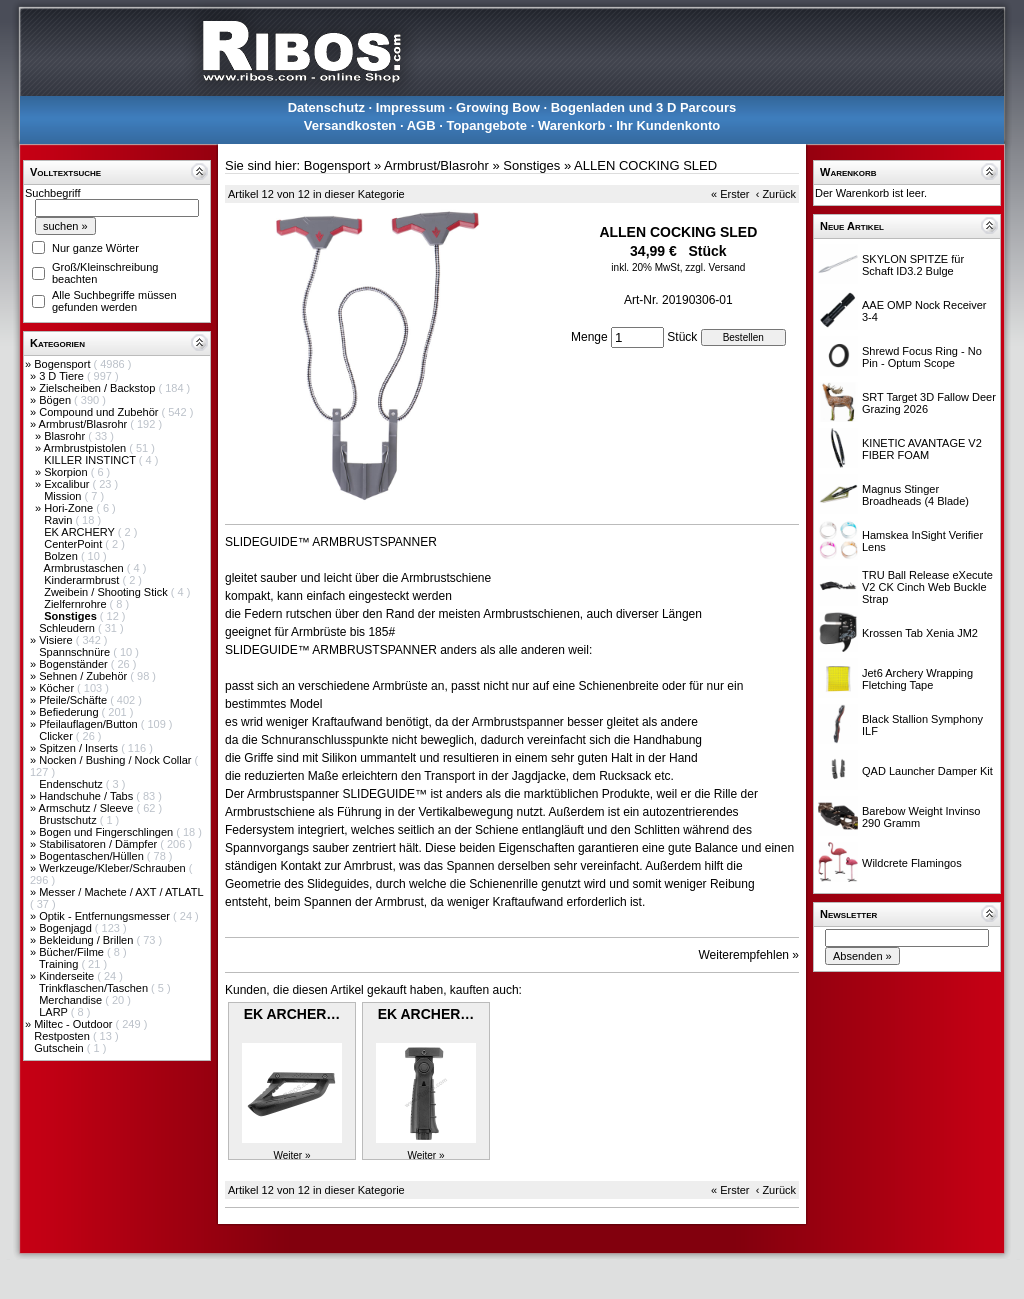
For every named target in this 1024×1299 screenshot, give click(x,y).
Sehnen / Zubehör (84, 676)
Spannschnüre (76, 652)
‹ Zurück (776, 194)
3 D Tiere (63, 376)
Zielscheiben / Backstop (98, 388)
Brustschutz (69, 820)
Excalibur (68, 484)
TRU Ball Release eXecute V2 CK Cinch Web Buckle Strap (927, 587)
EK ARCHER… (292, 1014)
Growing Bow (498, 107)
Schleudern (68, 628)
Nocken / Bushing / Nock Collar (116, 760)
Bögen (56, 400)
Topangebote (486, 125)
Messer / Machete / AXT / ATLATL (121, 892)
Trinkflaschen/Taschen (95, 988)
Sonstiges (531, 165)
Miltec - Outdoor (74, 1024)
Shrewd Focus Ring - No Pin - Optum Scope (922, 357)
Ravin (59, 520)
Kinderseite (68, 976)
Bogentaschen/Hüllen (93, 856)
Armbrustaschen (85, 568)
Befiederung (70, 712)
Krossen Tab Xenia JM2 (920, 633)
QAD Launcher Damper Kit (927, 771)
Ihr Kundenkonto (668, 125)
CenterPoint (74, 544)
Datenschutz (326, 107)
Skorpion (67, 472)
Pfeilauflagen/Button (90, 724)
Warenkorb (571, 125)
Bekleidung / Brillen (87, 940)
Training (60, 964)
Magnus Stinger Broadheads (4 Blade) (915, 495)
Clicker (57, 736)
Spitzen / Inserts (80, 748)
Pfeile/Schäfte (74, 700)
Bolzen (62, 556)
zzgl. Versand (715, 267)
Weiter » (291, 1155)
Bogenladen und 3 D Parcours (644, 107)
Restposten (63, 1036)
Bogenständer (75, 664)
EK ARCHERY (81, 532)
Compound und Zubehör (100, 412)
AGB (421, 125)
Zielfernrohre (76, 604)
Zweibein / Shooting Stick (107, 592)
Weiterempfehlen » (749, 955)
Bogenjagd (67, 928)
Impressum (410, 107)
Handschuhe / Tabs (87, 796)
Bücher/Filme (73, 952)
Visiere (57, 640)
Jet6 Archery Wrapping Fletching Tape (917, 679)
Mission (64, 496)
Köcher (58, 688)
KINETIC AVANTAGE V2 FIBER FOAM (922, 449)
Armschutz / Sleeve (88, 808)
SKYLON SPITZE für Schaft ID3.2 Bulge (913, 265)
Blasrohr (66, 436)
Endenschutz (72, 784)
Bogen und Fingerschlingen (107, 832)
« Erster (730, 194)
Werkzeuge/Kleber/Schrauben (114, 868)
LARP (55, 1012)
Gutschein (60, 1048)
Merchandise (72, 1000)
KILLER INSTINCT (91, 460)
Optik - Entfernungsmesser (106, 916)
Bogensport (63, 364)
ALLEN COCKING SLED (645, 165)
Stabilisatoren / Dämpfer (99, 844)
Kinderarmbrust (83, 580)
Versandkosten (350, 125)
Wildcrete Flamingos (912, 863)
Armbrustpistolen (87, 448)
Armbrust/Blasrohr (85, 424)
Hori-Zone (70, 508)
